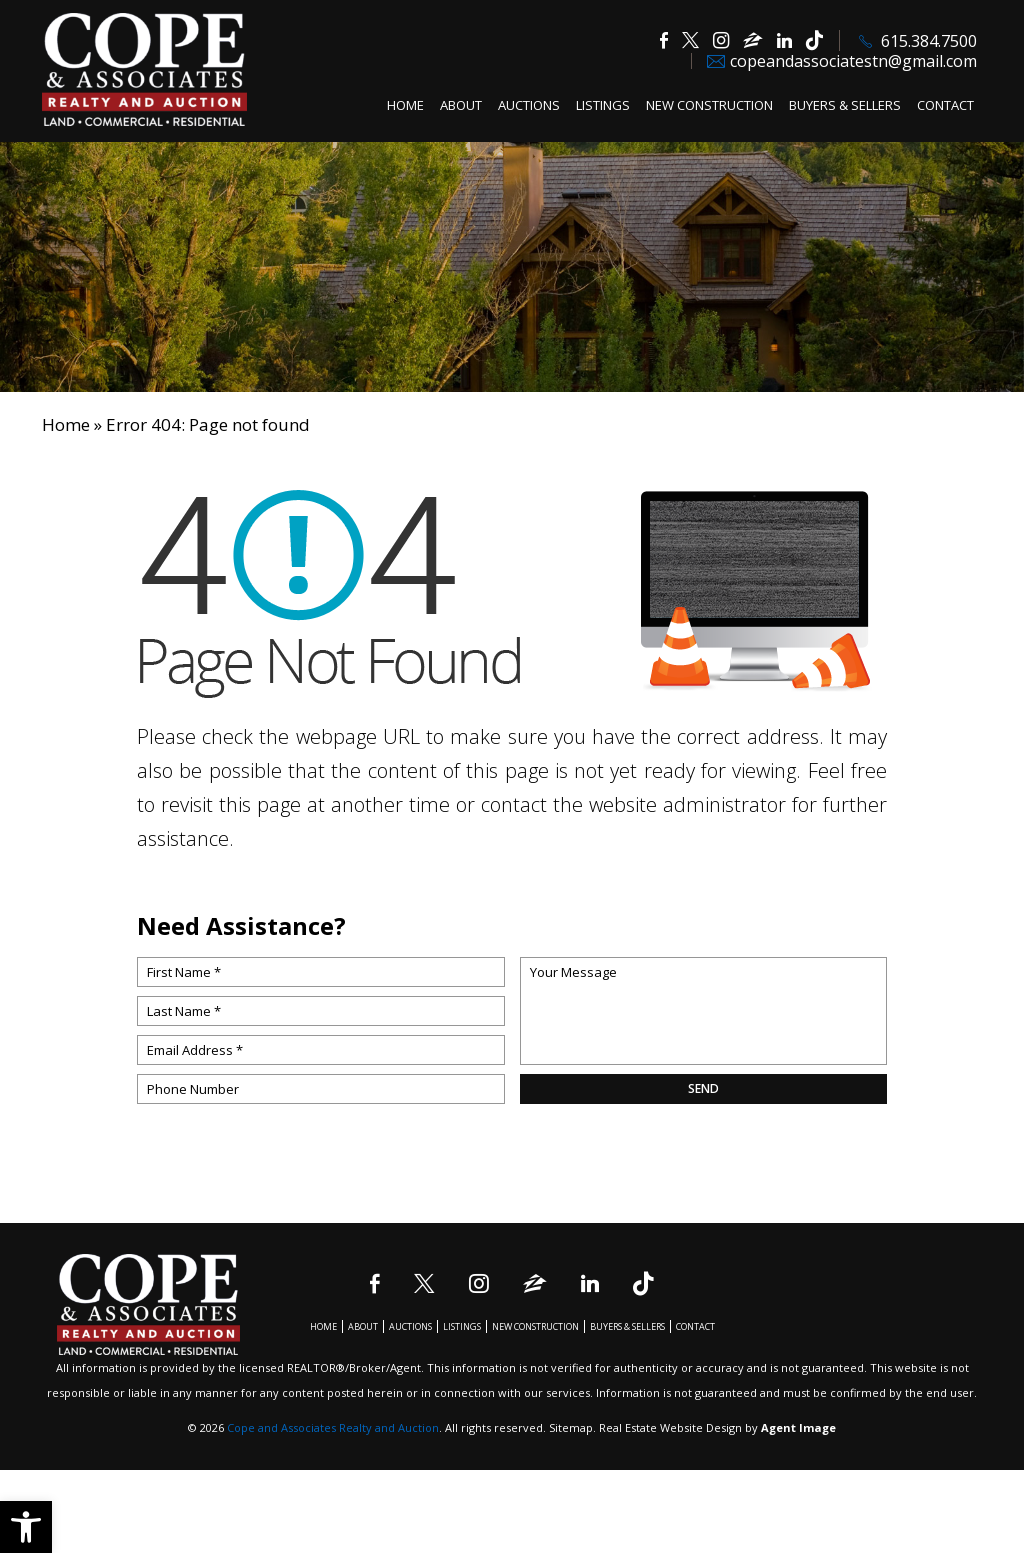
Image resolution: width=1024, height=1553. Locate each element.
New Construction (709, 105)
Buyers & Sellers (845, 105)
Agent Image (798, 1427)
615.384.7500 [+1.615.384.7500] (929, 41)
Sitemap (571, 1427)
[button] (26, 1527)
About (461, 105)
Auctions (529, 105)
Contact (945, 105)
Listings (603, 105)
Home (405, 105)
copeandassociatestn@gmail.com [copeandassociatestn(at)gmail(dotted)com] (853, 61)
